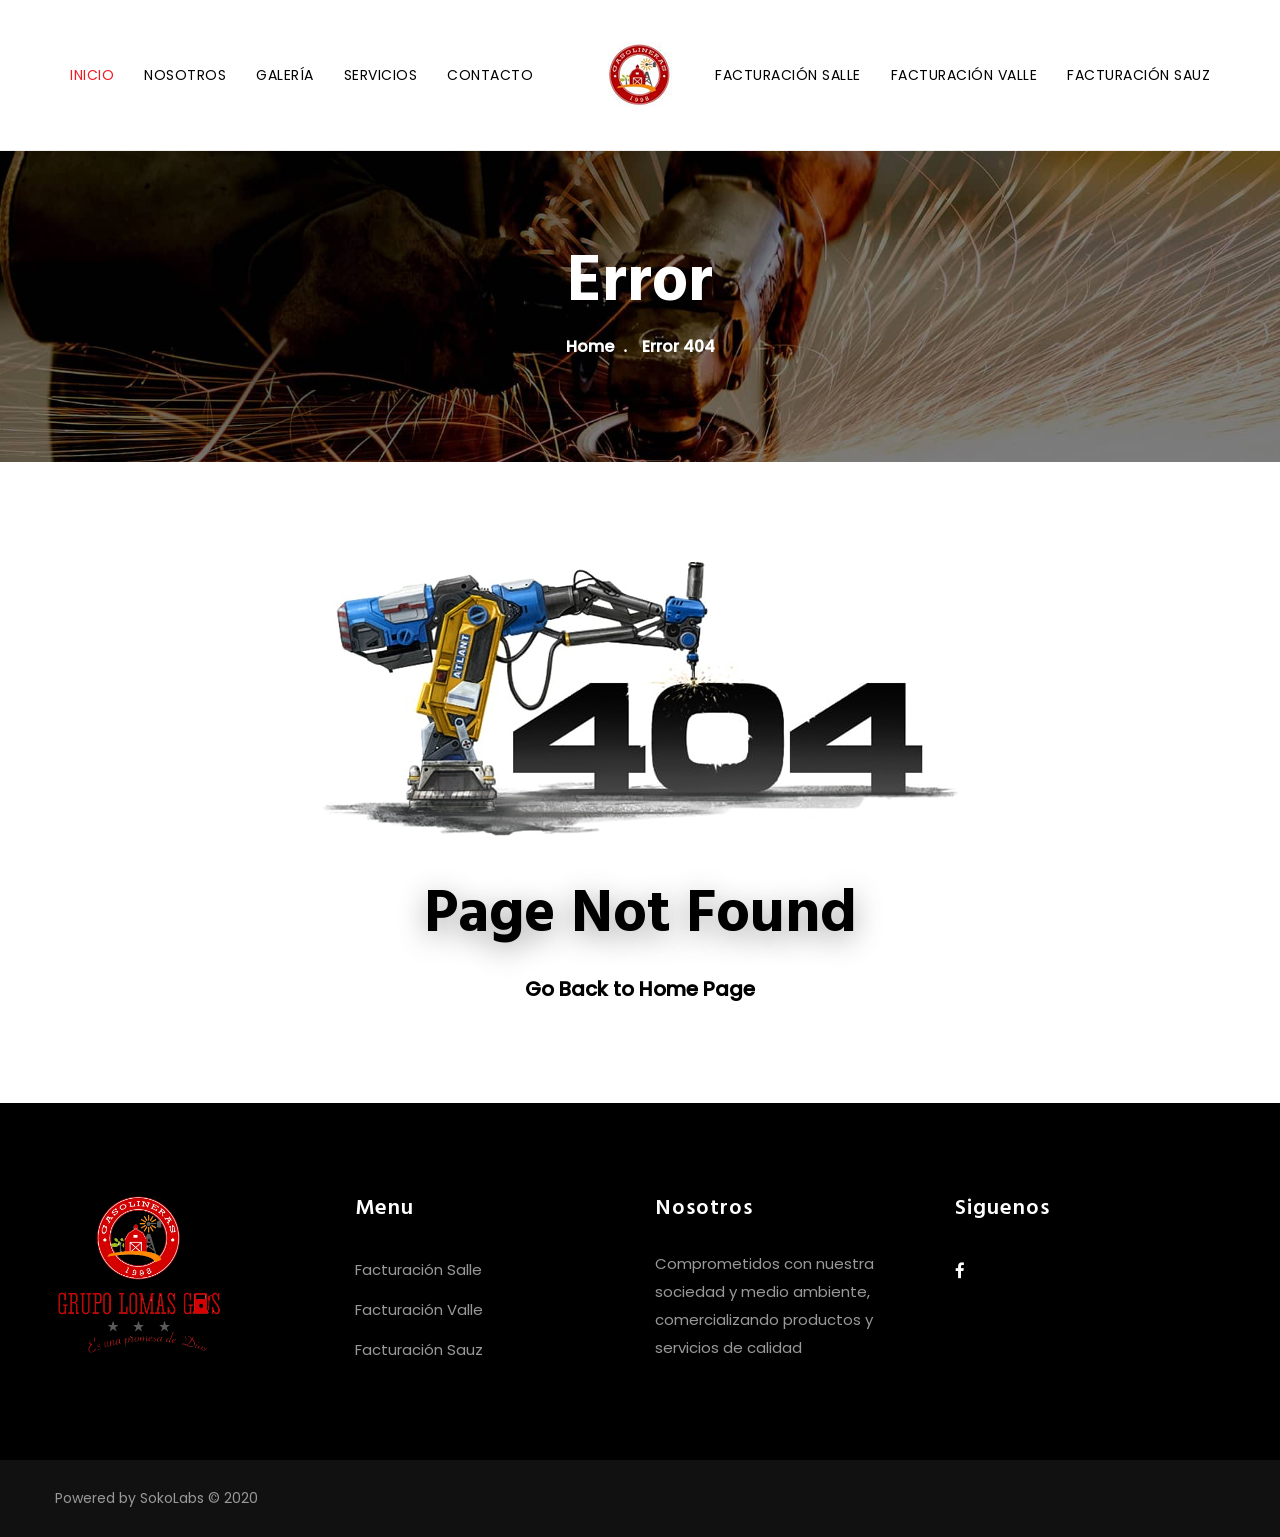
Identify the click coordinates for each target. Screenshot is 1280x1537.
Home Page (697, 989)
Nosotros (185, 75)
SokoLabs (172, 1498)
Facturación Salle (788, 75)
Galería (285, 75)
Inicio (92, 75)
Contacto (490, 75)
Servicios (381, 75)
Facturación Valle (964, 75)
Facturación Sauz (1138, 75)
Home (590, 346)
